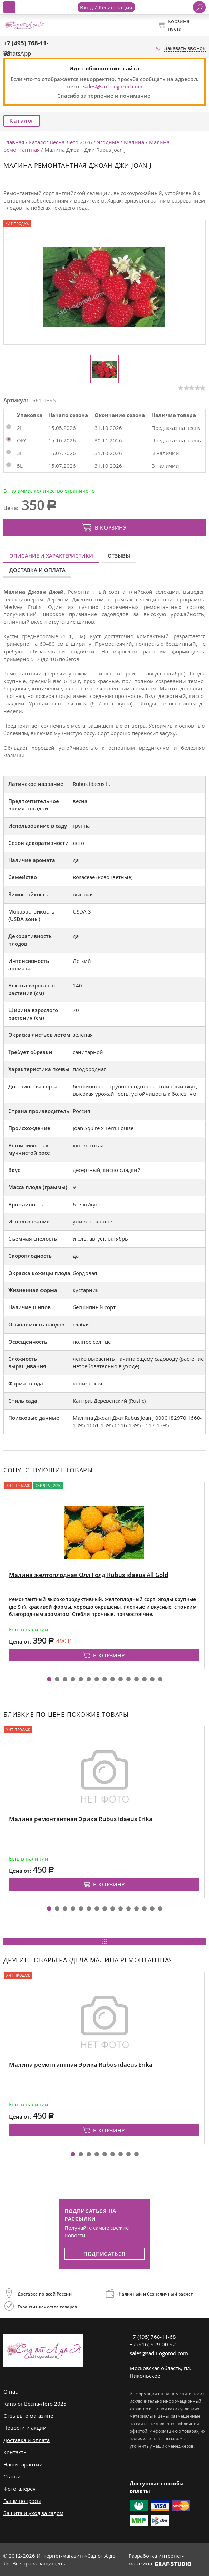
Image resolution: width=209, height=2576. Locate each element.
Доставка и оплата (37, 569)
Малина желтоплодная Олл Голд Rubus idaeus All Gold (88, 1575)
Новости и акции (25, 2427)
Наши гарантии (23, 2464)
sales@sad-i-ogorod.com (112, 86)
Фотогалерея (19, 2488)
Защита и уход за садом (33, 2512)
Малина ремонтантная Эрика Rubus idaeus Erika (80, 1819)
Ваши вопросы (22, 2500)
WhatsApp (17, 53)
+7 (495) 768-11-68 (153, 2336)
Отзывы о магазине (28, 2415)
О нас (10, 2391)
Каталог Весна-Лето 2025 (35, 2403)
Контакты (15, 2452)
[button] (49, 1679)
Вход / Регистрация (106, 7)
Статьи (12, 2476)
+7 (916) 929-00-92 (153, 2344)
